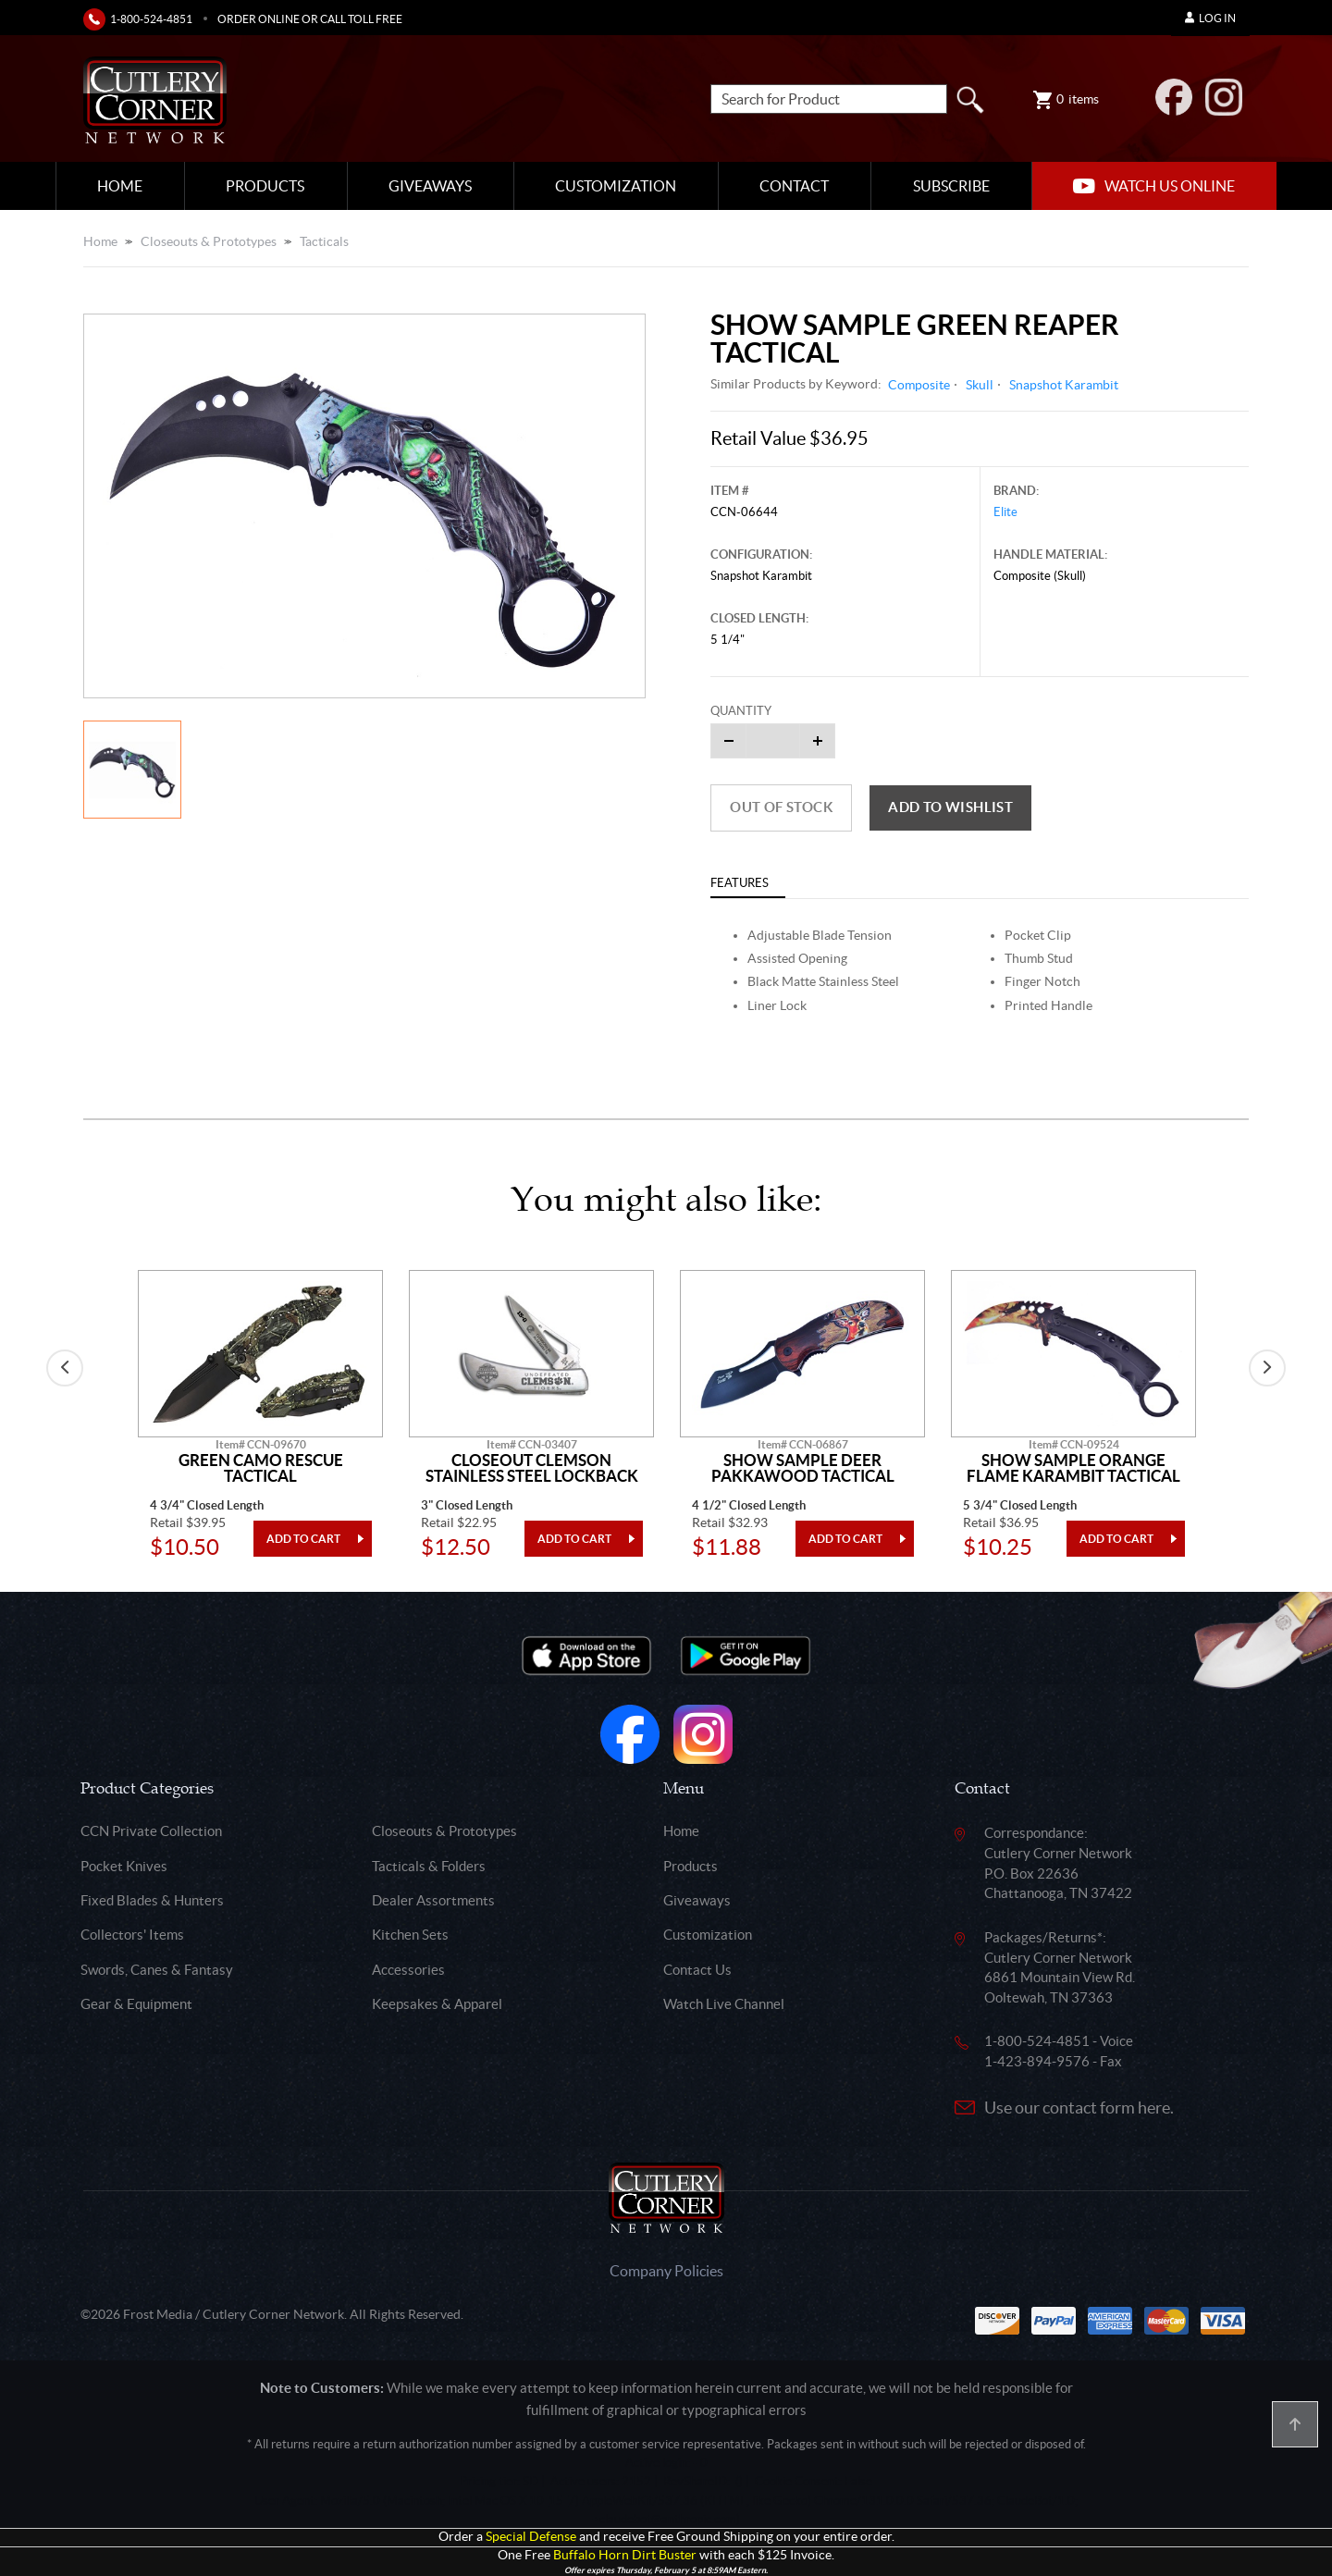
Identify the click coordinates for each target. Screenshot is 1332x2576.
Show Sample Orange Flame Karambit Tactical (1073, 1468)
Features (739, 883)
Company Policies (666, 2270)
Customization (615, 186)
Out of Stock (781, 807)
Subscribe (951, 186)
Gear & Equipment (136, 2004)
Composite (919, 384)
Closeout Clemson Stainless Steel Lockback (532, 1468)
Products (265, 186)
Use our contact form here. (1079, 2107)
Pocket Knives (123, 1866)
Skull (979, 384)
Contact (794, 186)
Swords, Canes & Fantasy (156, 1970)
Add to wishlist (950, 807)
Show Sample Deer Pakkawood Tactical (802, 1468)
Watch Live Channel (723, 2004)
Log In (1210, 18)
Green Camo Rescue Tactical (261, 1468)
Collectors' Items (132, 1934)
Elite (1005, 512)
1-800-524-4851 (151, 19)
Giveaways (430, 186)
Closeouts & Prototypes (209, 241)
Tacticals (324, 241)
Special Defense (531, 2537)
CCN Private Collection (151, 1831)
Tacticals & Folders (429, 1866)
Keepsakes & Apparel (437, 2004)
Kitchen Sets (410, 1934)
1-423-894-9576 (1037, 2061)
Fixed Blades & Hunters (152, 1900)
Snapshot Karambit (1063, 384)
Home (119, 186)
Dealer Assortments (433, 1900)
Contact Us (697, 1970)
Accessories (408, 1970)
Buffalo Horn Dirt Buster (625, 2555)
